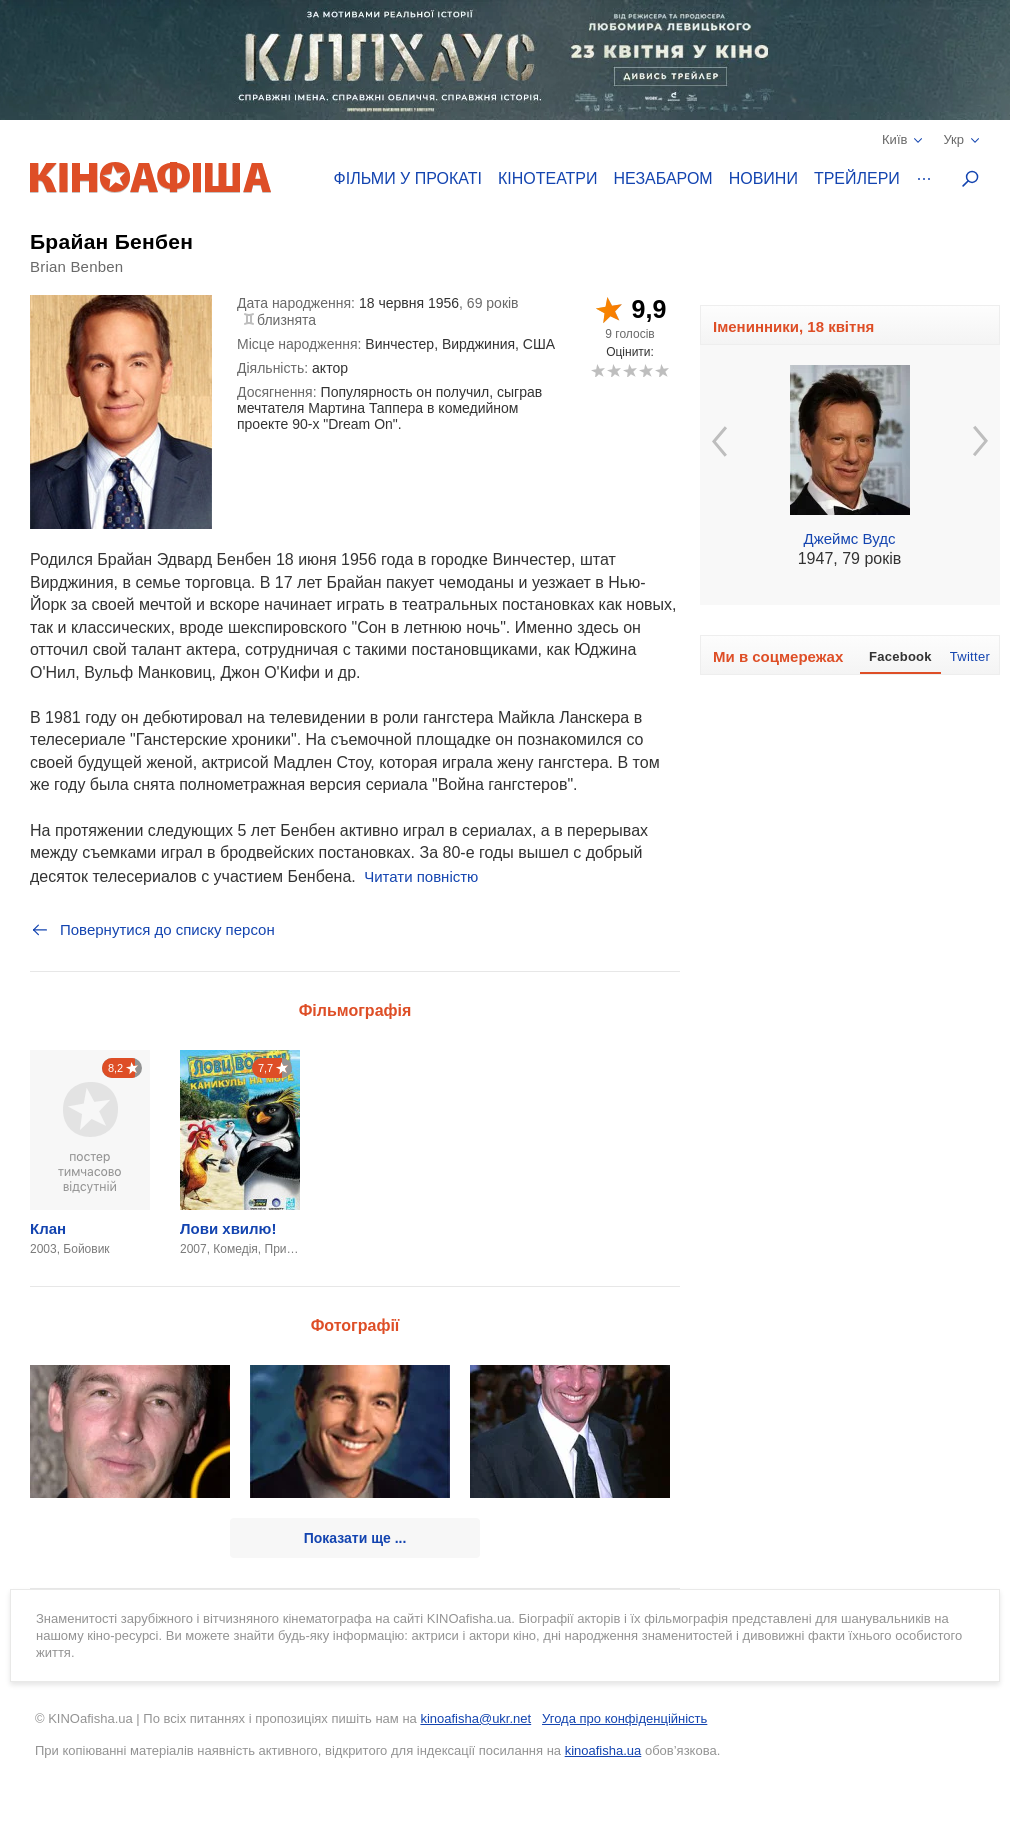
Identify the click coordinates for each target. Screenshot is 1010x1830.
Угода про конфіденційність (624, 1718)
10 (661, 370)
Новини (763, 178)
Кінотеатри (548, 178)
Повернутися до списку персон (152, 930)
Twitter (970, 656)
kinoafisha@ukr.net (475, 1718)
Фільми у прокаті (408, 178)
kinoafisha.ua (603, 1750)
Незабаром (663, 178)
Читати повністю (421, 876)
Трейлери (857, 178)
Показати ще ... (355, 1538)
